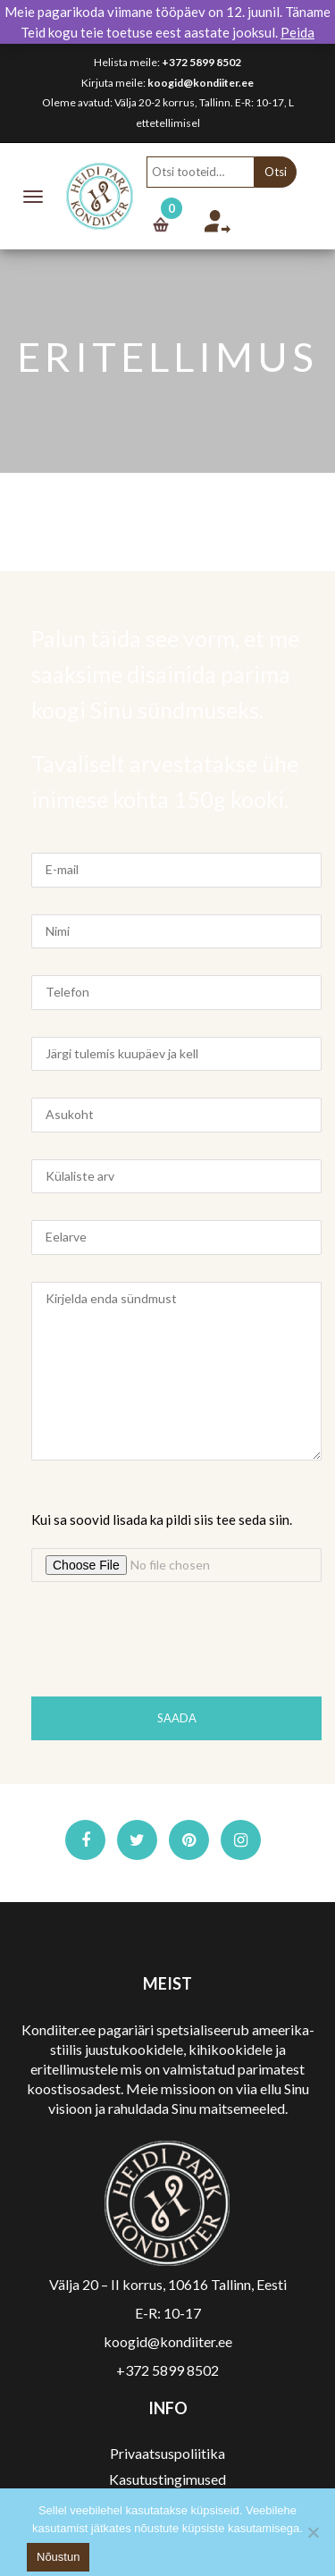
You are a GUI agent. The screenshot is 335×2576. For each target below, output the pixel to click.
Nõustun (58, 2556)
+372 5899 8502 (201, 62)
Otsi (275, 171)
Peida (297, 32)
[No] (313, 2532)
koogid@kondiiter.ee (200, 82)
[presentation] (167, 1644)
